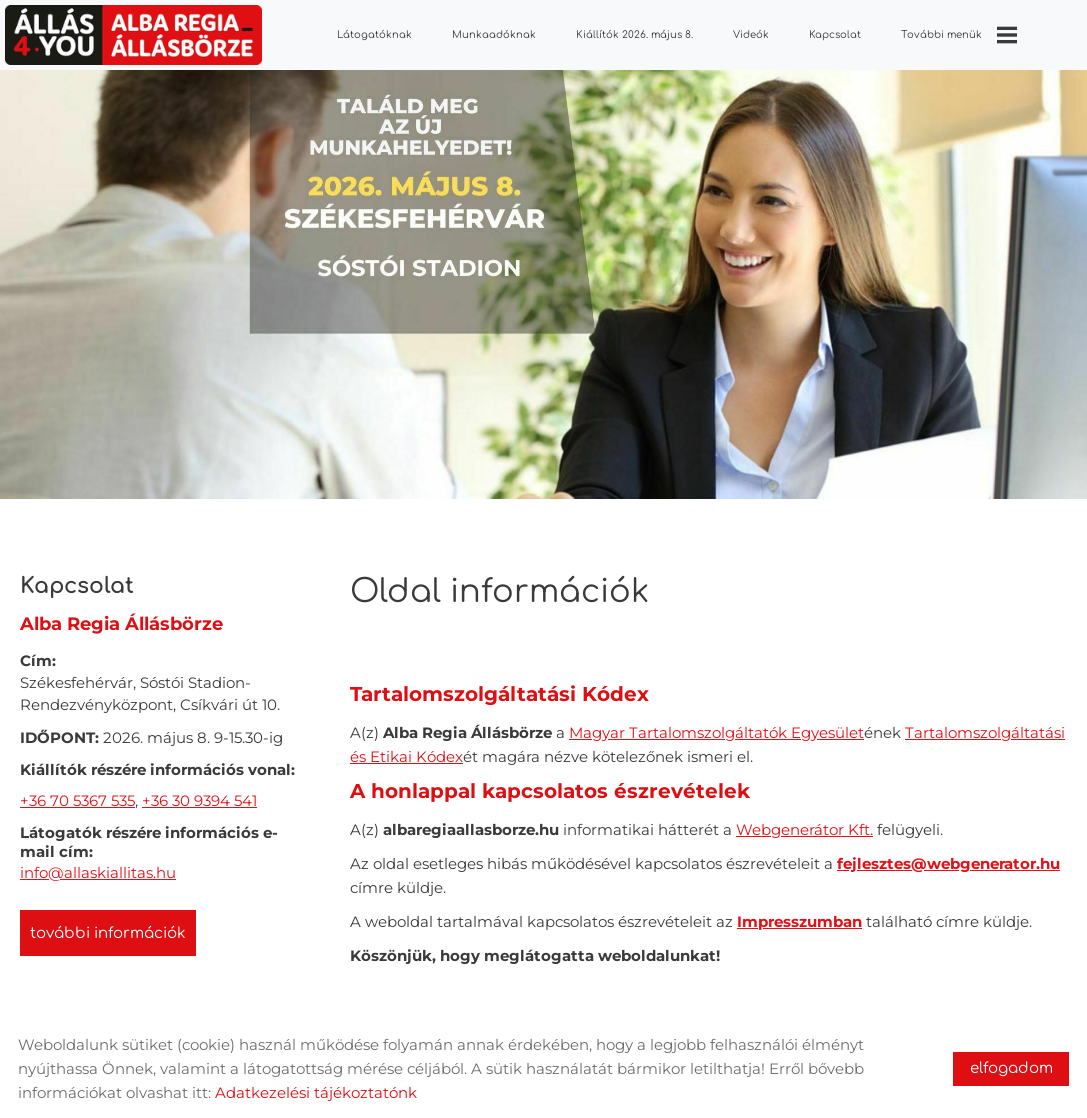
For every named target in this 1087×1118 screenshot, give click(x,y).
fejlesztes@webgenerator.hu (948, 853)
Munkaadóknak (494, 34)
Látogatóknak (374, 34)
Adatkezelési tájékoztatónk (316, 1092)
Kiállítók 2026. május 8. (634, 34)
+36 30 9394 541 (199, 790)
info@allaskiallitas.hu (98, 862)
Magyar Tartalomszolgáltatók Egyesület (716, 722)
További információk (108, 923)
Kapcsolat (835, 34)
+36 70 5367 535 (77, 790)
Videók (751, 34)
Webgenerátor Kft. (804, 819)
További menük (959, 35)
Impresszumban (799, 911)
